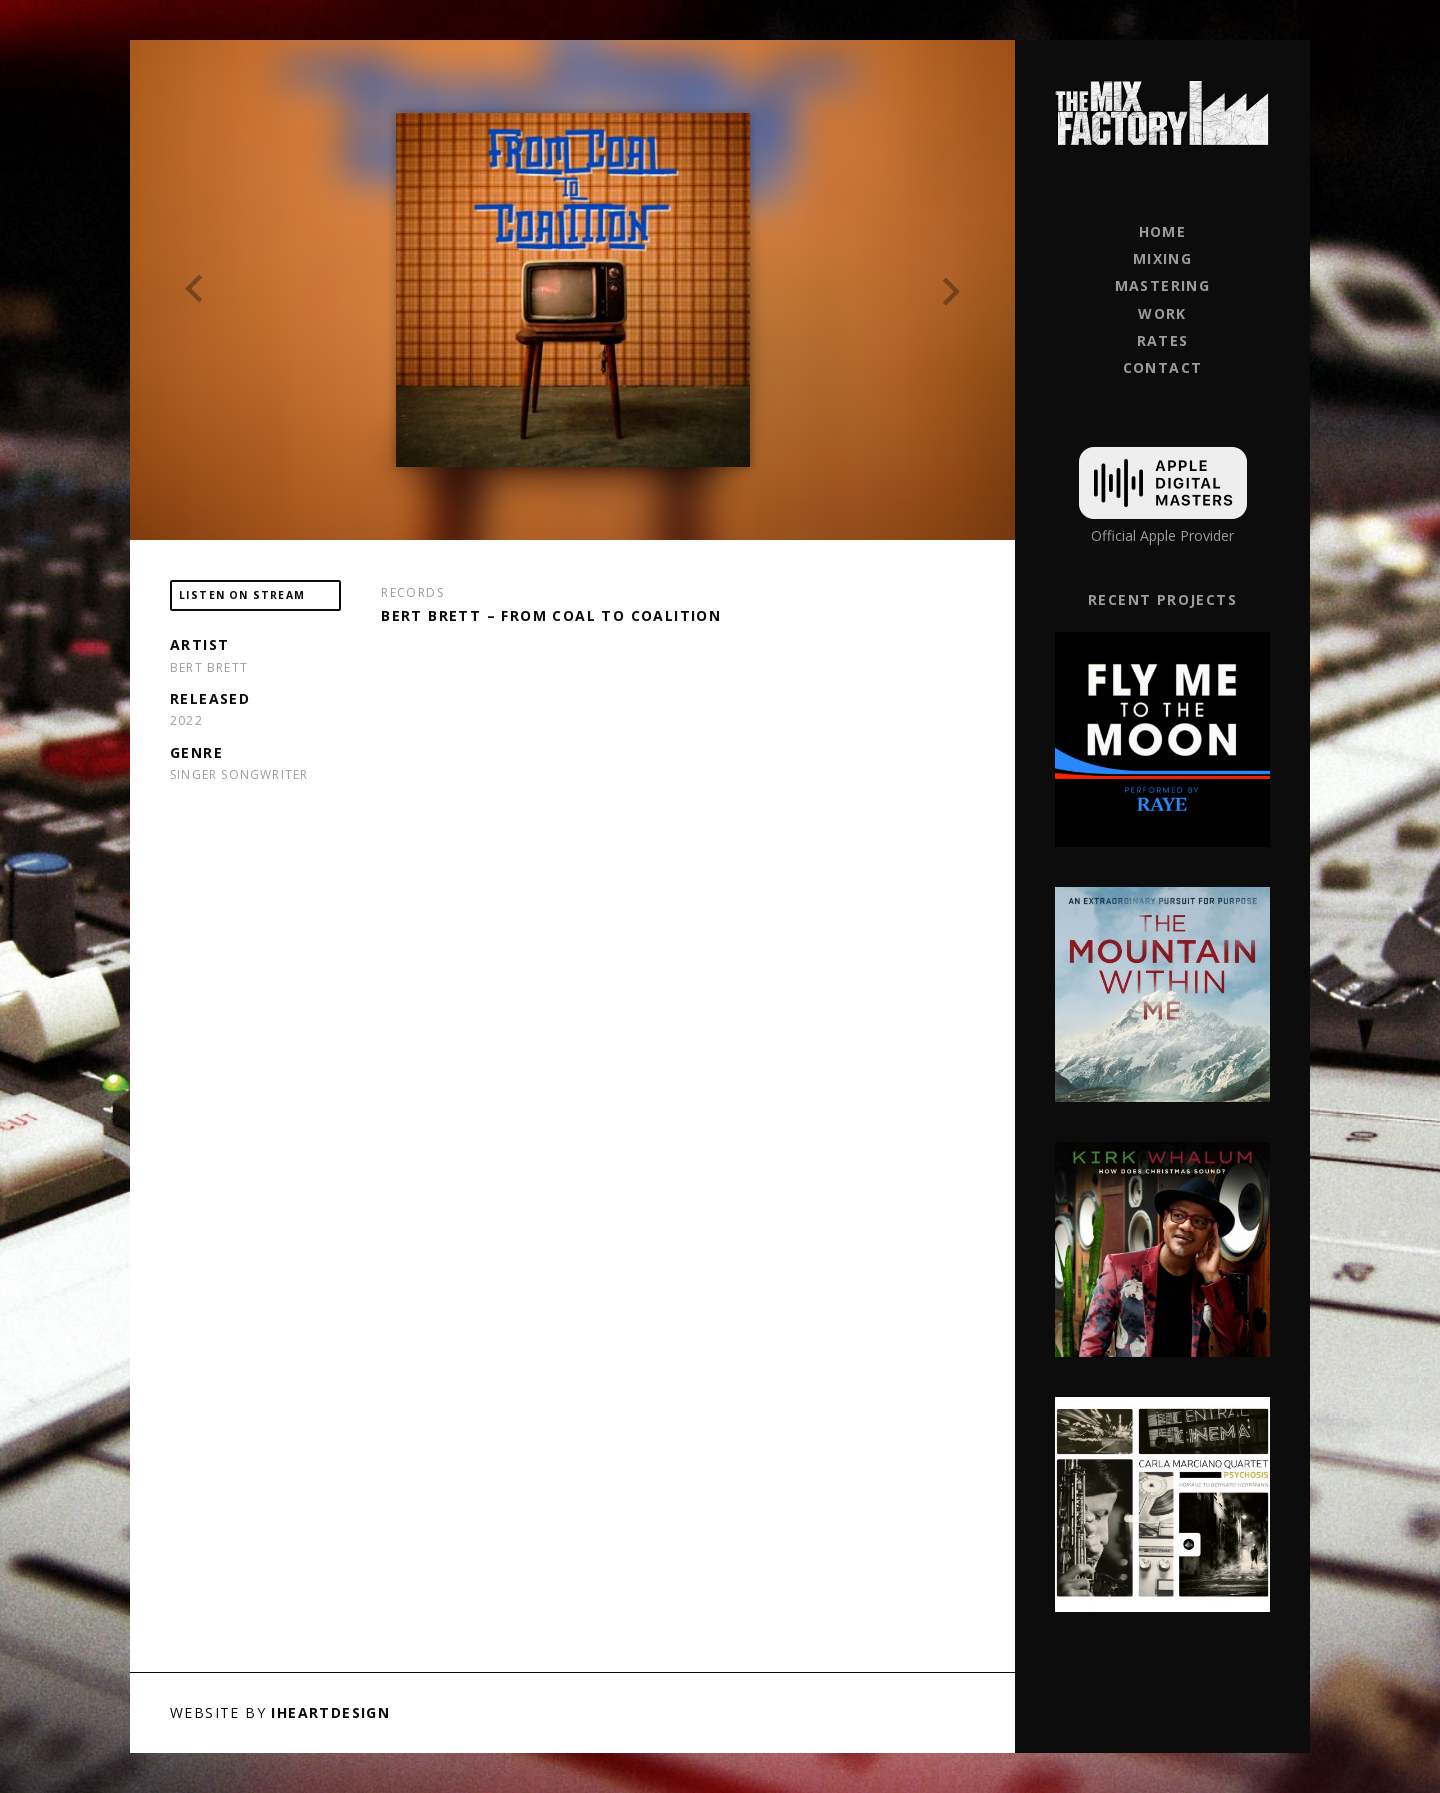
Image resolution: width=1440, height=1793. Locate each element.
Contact (1163, 367)
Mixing (1162, 258)
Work (1162, 313)
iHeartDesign (330, 1712)
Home (1163, 231)
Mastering (1163, 285)
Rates (1163, 340)
